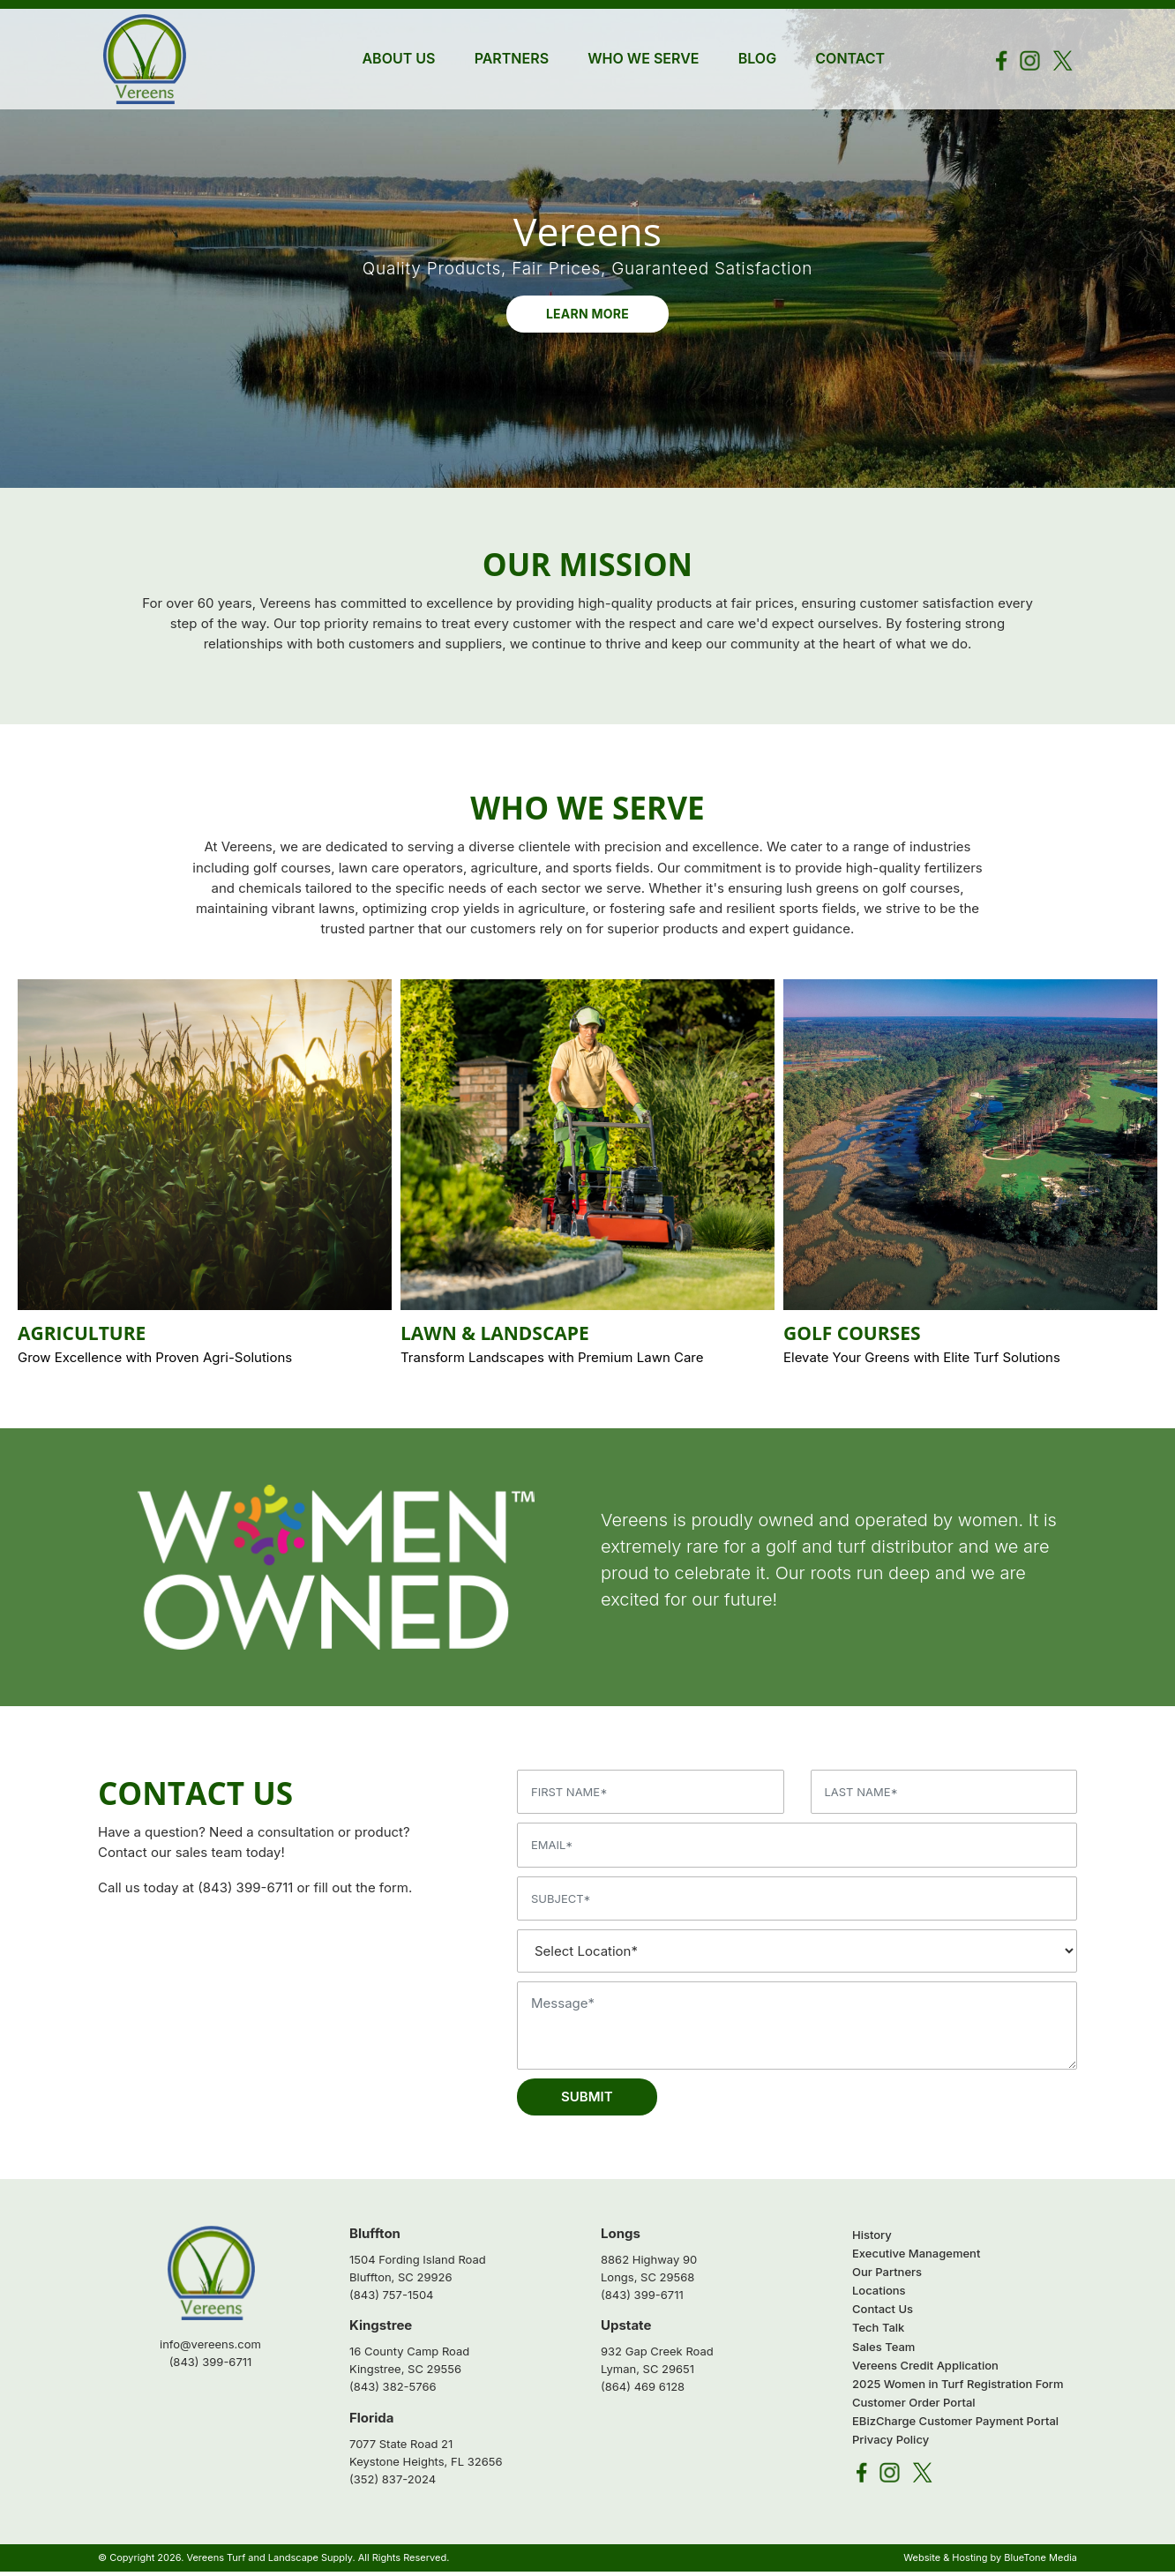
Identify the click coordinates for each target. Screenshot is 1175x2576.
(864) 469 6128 (643, 2392)
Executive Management (916, 2257)
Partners (512, 58)
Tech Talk (878, 2332)
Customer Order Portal (914, 2407)
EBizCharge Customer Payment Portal (955, 2425)
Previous (36, 1203)
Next (1139, 1203)
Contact (850, 58)
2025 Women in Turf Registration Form (958, 2388)
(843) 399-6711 (245, 1892)
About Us (398, 58)
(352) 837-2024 (392, 2483)
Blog (757, 58)
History (872, 2239)
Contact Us (882, 2314)
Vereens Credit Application (925, 2370)
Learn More (587, 317)
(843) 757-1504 (391, 2299)
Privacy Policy (890, 2444)
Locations (879, 2295)
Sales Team (883, 2351)
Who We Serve (643, 58)
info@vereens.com (210, 2349)
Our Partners (887, 2276)
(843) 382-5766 (393, 2392)
